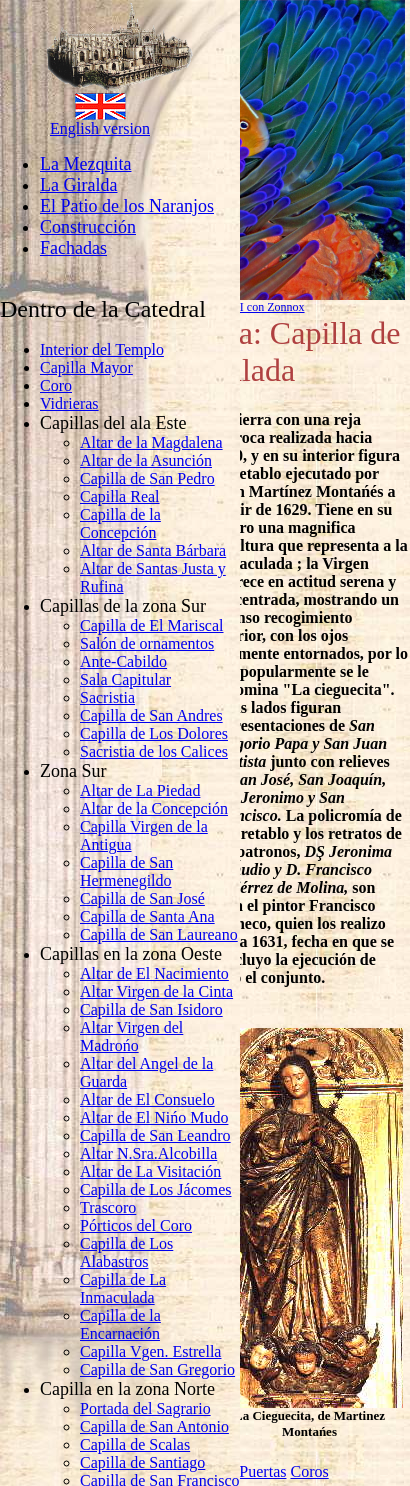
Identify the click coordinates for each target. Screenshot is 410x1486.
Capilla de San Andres (151, 715)
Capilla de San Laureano (159, 934)
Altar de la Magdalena (151, 442)
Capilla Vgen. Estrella (150, 1351)
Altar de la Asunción (146, 460)
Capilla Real (120, 496)
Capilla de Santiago (142, 1462)
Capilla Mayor (86, 367)
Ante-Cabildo (123, 661)
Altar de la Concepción (154, 808)
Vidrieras (69, 403)
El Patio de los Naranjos (127, 206)
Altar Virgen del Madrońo (131, 1036)
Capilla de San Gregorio (157, 1369)
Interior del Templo (102, 349)
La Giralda (78, 185)
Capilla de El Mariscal (152, 625)
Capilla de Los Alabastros (126, 1252)
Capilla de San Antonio (154, 1426)
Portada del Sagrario (145, 1408)
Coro (56, 385)
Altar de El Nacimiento (154, 973)
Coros (309, 1471)
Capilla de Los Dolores (154, 733)
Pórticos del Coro (136, 1225)
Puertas (262, 1471)
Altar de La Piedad (140, 790)
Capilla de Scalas (135, 1444)
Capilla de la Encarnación (120, 1324)
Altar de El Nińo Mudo (154, 1117)
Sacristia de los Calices (154, 751)
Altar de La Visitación (150, 1171)
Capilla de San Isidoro (151, 1009)
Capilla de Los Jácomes (156, 1189)
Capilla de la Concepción (120, 523)
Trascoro (108, 1207)
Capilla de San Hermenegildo (126, 871)
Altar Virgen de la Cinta (156, 991)
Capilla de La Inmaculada (123, 1288)
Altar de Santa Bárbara (153, 550)
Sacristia (107, 697)
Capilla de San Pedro (147, 478)
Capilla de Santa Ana (147, 916)
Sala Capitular (125, 679)
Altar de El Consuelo (147, 1099)
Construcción (88, 227)
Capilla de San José (142, 898)
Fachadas (73, 248)
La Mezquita (85, 164)
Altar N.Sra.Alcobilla (148, 1153)
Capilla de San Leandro (155, 1135)
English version (100, 128)
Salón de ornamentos (147, 643)
